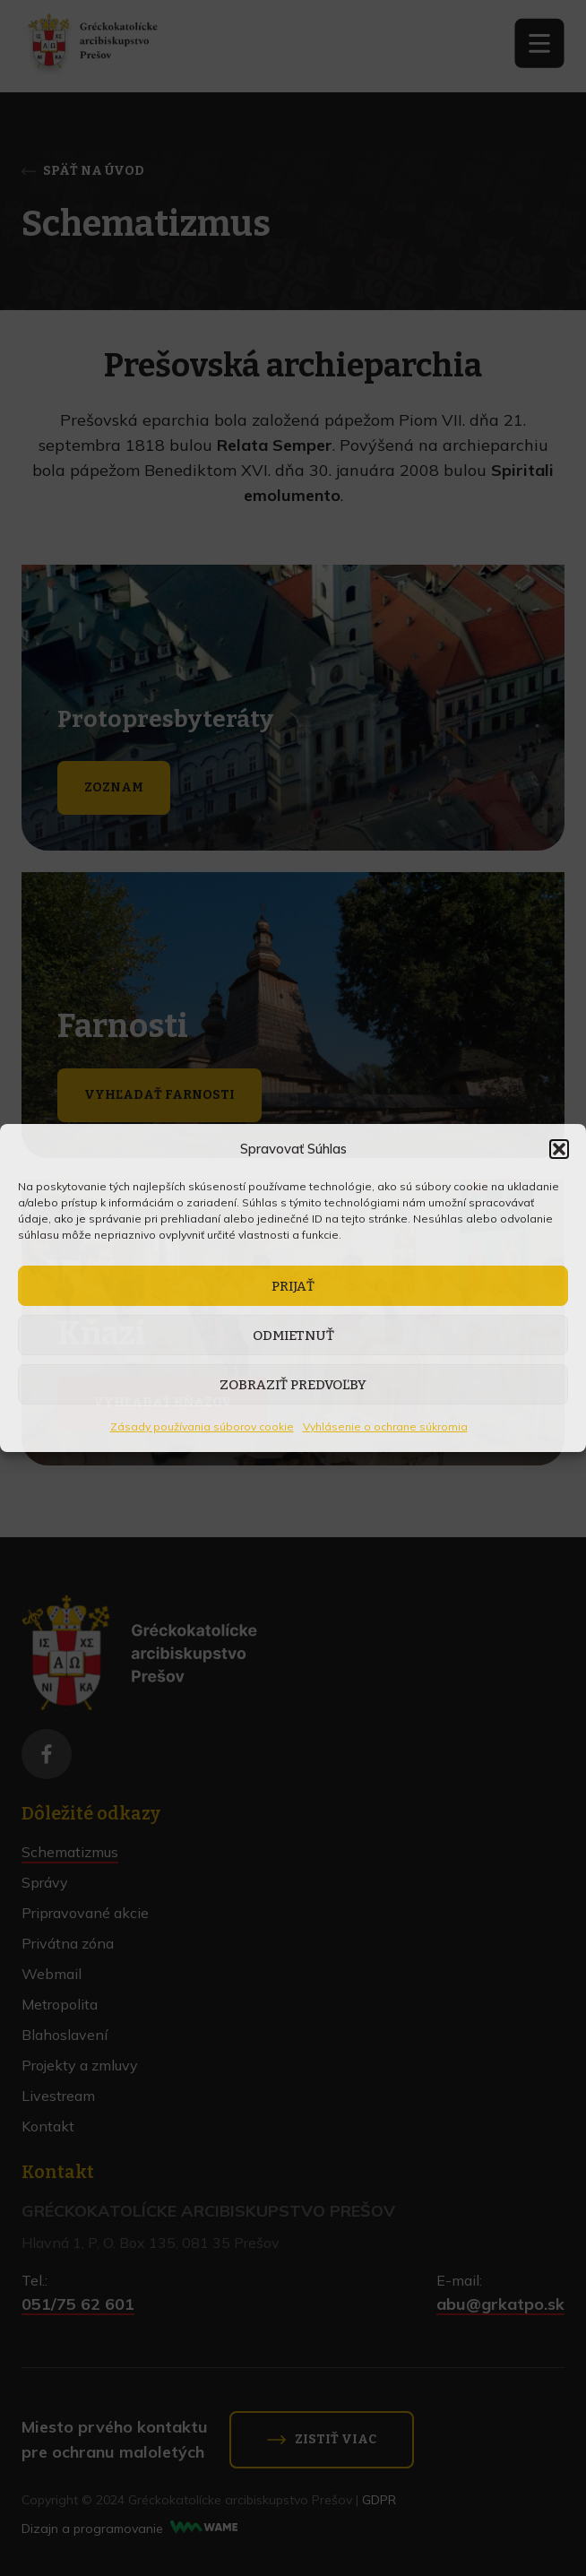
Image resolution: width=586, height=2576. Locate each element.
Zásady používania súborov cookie (202, 1426)
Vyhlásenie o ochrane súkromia (385, 1426)
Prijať (293, 1286)
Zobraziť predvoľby (293, 1385)
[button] (559, 1149)
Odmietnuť (293, 1335)
